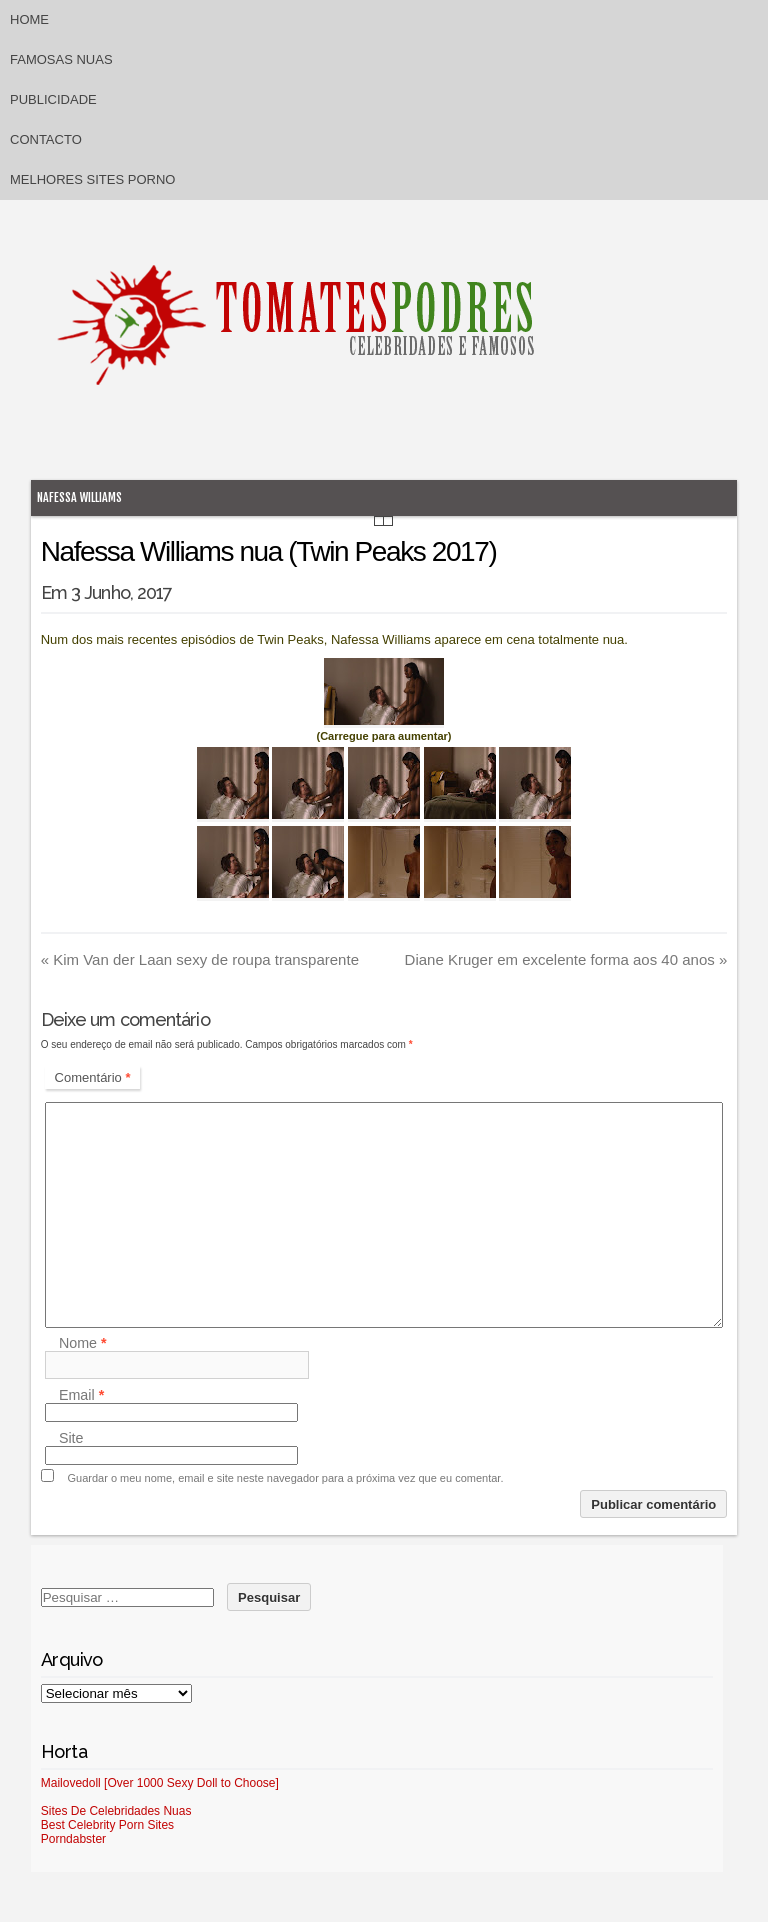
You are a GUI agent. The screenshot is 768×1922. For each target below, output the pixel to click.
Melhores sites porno (92, 179)
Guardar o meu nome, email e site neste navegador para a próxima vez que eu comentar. (286, 1478)
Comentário (93, 1077)
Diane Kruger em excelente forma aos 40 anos (566, 959)
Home (29, 19)
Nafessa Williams (79, 497)
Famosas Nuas (61, 59)
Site (71, 1438)
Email (81, 1395)
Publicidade (53, 99)
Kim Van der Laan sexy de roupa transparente (200, 959)
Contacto (46, 139)
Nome (83, 1343)
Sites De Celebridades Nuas (116, 1811)
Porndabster (73, 1839)
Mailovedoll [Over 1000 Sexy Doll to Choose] (160, 1783)
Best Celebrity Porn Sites (107, 1825)
